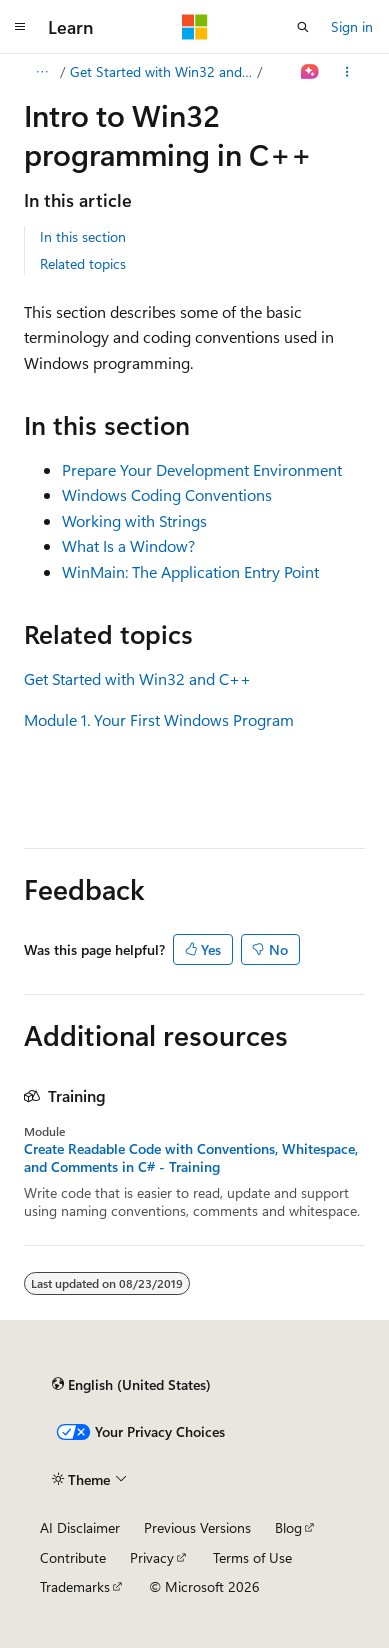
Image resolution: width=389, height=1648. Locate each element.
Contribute (73, 1557)
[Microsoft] (195, 27)
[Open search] (303, 27)
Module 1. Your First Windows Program (159, 719)
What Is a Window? (128, 545)
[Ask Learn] (310, 72)
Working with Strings (134, 520)
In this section (83, 236)
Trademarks (75, 1586)
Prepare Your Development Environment (202, 469)
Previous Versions (197, 1527)
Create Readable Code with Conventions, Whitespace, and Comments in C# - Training (191, 1158)
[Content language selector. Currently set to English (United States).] (131, 1385)
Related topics (83, 263)
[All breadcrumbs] (41, 72)
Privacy (152, 1557)
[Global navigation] (20, 27)
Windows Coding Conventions (167, 494)
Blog (288, 1527)
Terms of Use (252, 1557)
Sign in (352, 26)
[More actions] (347, 72)
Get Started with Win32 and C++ (162, 71)
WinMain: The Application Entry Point (190, 571)
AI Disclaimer (80, 1527)
